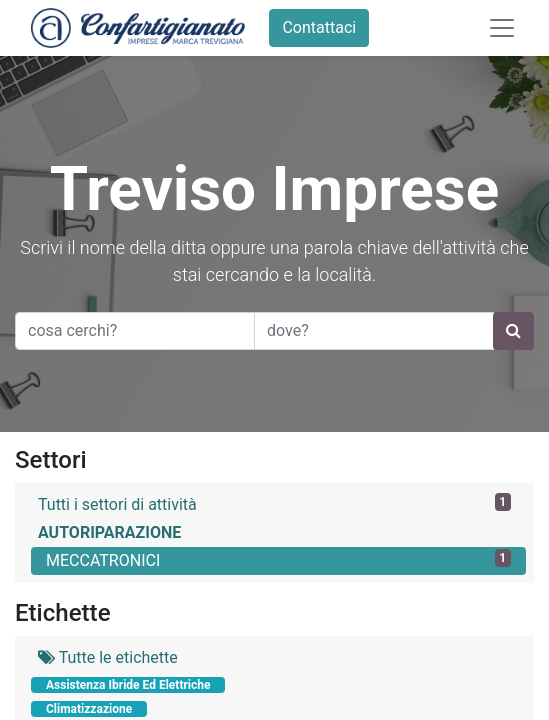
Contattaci (319, 27)
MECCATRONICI (278, 559)
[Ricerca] (513, 331)
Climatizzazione (89, 709)
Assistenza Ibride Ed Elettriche (128, 685)
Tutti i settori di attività (274, 503)
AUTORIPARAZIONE (109, 532)
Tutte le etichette (108, 657)
